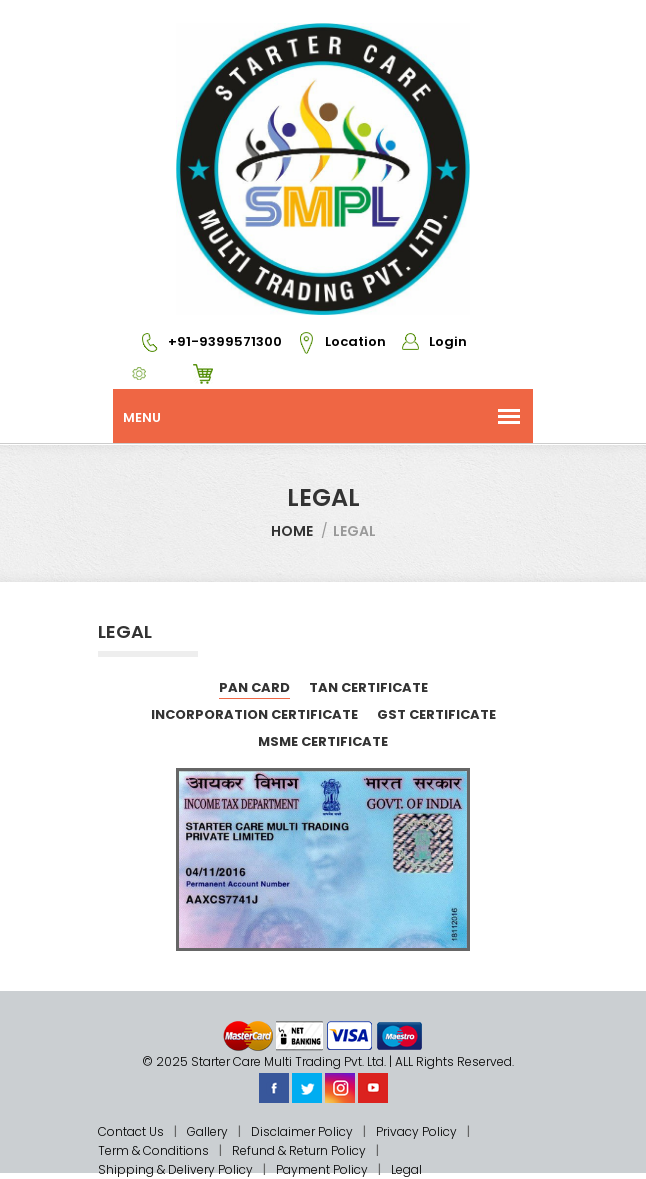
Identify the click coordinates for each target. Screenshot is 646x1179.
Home (292, 531)
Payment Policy (322, 1169)
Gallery (207, 1131)
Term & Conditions (153, 1150)
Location (335, 341)
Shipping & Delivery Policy (175, 1169)
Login (428, 341)
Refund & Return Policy (299, 1150)
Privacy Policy (416, 1131)
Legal (406, 1169)
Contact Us (131, 1131)
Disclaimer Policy (302, 1131)
